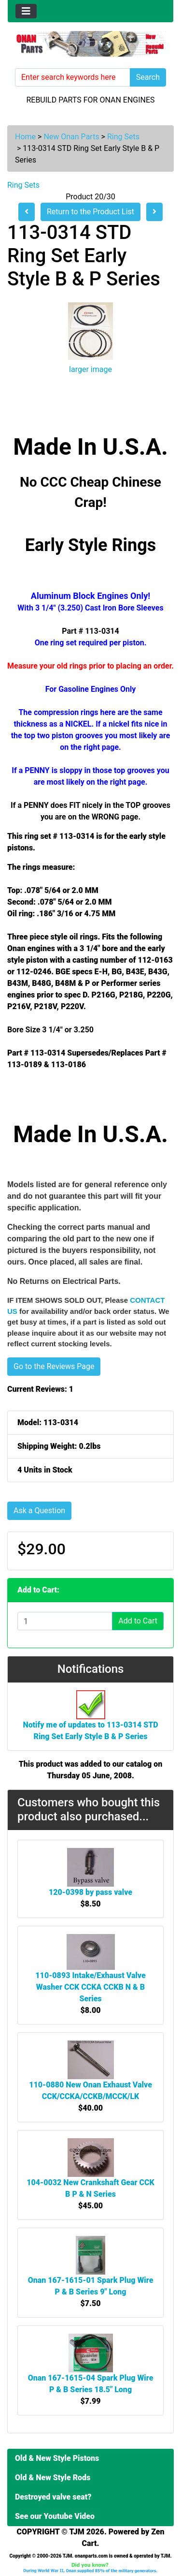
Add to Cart (137, 1620)
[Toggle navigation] (26, 11)
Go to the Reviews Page (54, 1366)
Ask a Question (39, 1510)
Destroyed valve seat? (53, 2497)
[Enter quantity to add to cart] (64, 1621)
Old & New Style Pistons (57, 2458)
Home (25, 136)
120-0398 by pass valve (90, 1892)
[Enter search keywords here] (72, 77)
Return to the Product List (90, 211)
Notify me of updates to (90, 1720)
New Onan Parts (71, 136)
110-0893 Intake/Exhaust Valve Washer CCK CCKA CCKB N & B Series (90, 1987)
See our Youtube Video (55, 2516)
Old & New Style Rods (52, 2477)
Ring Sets (123, 136)
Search (148, 77)
